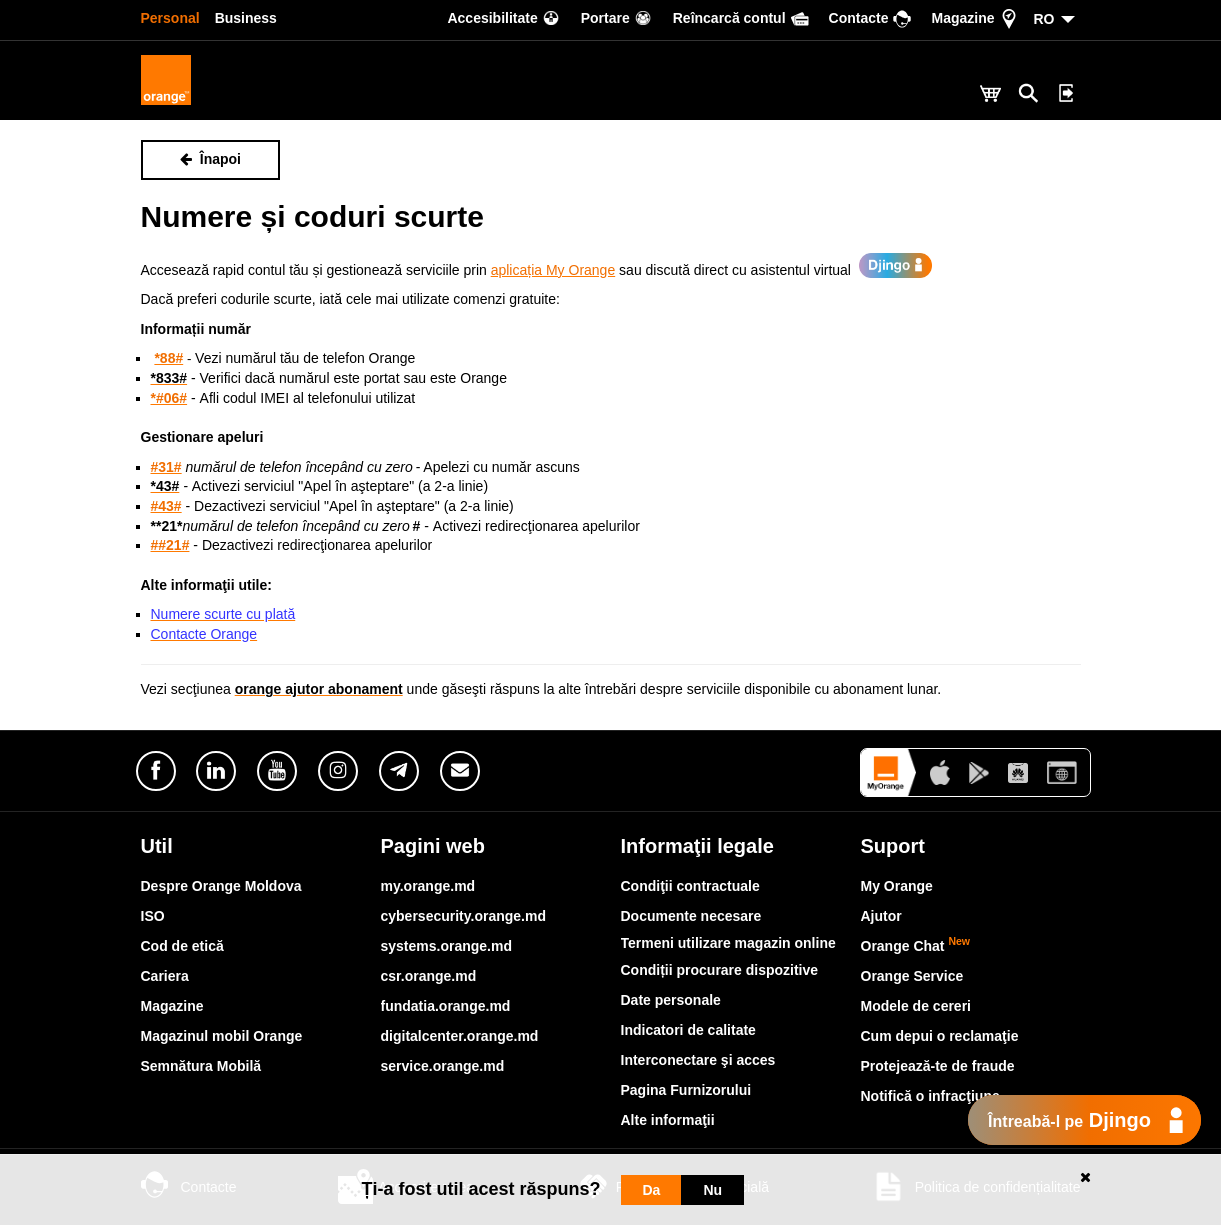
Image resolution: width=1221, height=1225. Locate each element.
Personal (170, 18)
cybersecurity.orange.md (463, 916)
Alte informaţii (668, 1120)
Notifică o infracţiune (930, 1096)
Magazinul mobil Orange (222, 1036)
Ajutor (881, 916)
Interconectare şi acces (698, 1060)
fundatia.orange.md (446, 1006)
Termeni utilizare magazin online (728, 943)
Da (652, 1190)
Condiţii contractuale (690, 886)
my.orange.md (428, 886)
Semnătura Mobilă (201, 1066)
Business (246, 18)
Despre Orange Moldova (221, 886)
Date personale (671, 1000)
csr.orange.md (429, 976)
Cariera (165, 976)
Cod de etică (182, 946)
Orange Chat (916, 946)
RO (1044, 19)
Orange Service (912, 976)
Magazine (172, 1006)
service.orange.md (443, 1066)
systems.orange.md (447, 946)
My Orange (897, 886)
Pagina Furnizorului (686, 1090)
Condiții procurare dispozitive (720, 970)
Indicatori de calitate (688, 1030)
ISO (153, 916)
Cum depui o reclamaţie (940, 1036)
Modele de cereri (916, 1006)
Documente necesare (691, 916)
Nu (712, 1190)
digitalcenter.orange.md (460, 1036)
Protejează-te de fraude (938, 1066)
